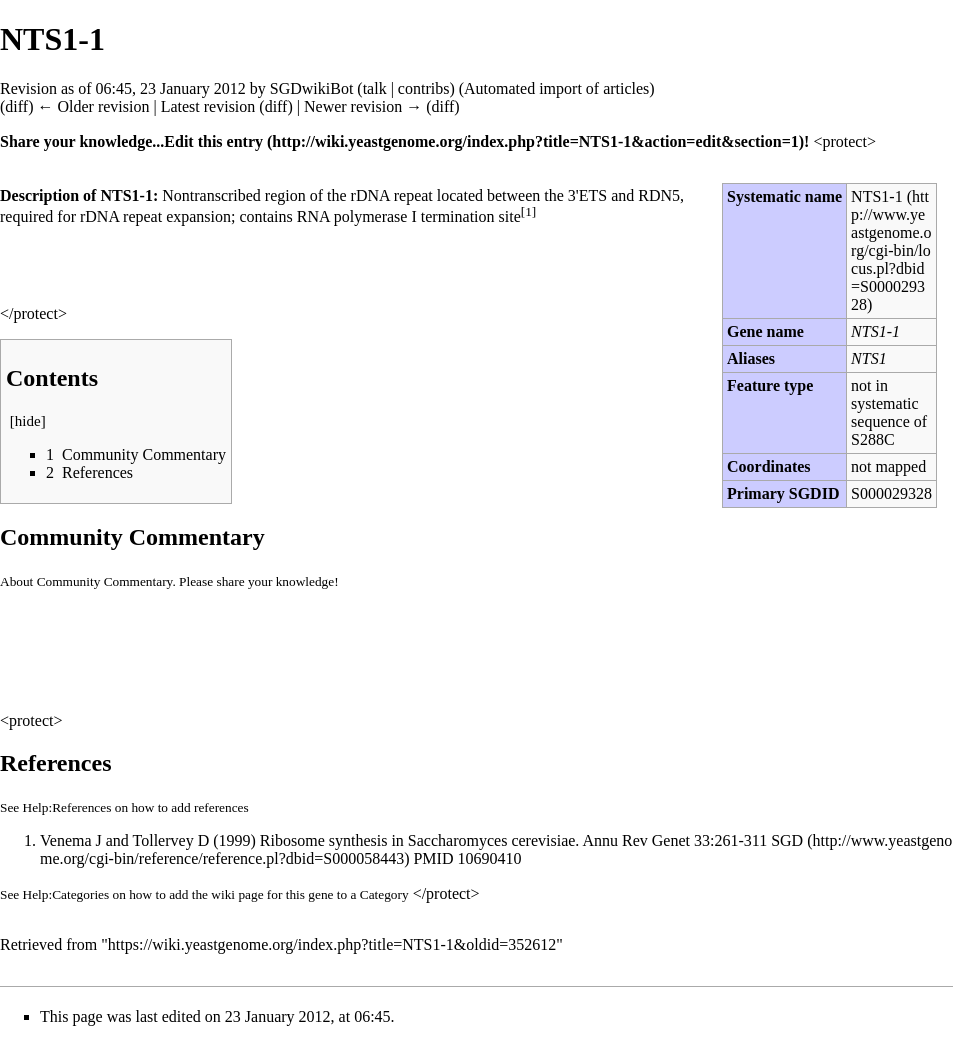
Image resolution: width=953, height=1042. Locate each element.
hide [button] (28, 421)
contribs (424, 88)
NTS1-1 (877, 196)
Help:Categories (66, 894)
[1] (529, 211)
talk (375, 88)
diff (16, 106)
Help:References (67, 807)
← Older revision (93, 106)
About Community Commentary (86, 581)
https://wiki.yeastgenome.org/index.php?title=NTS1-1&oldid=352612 (332, 944)
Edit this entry (213, 141)
